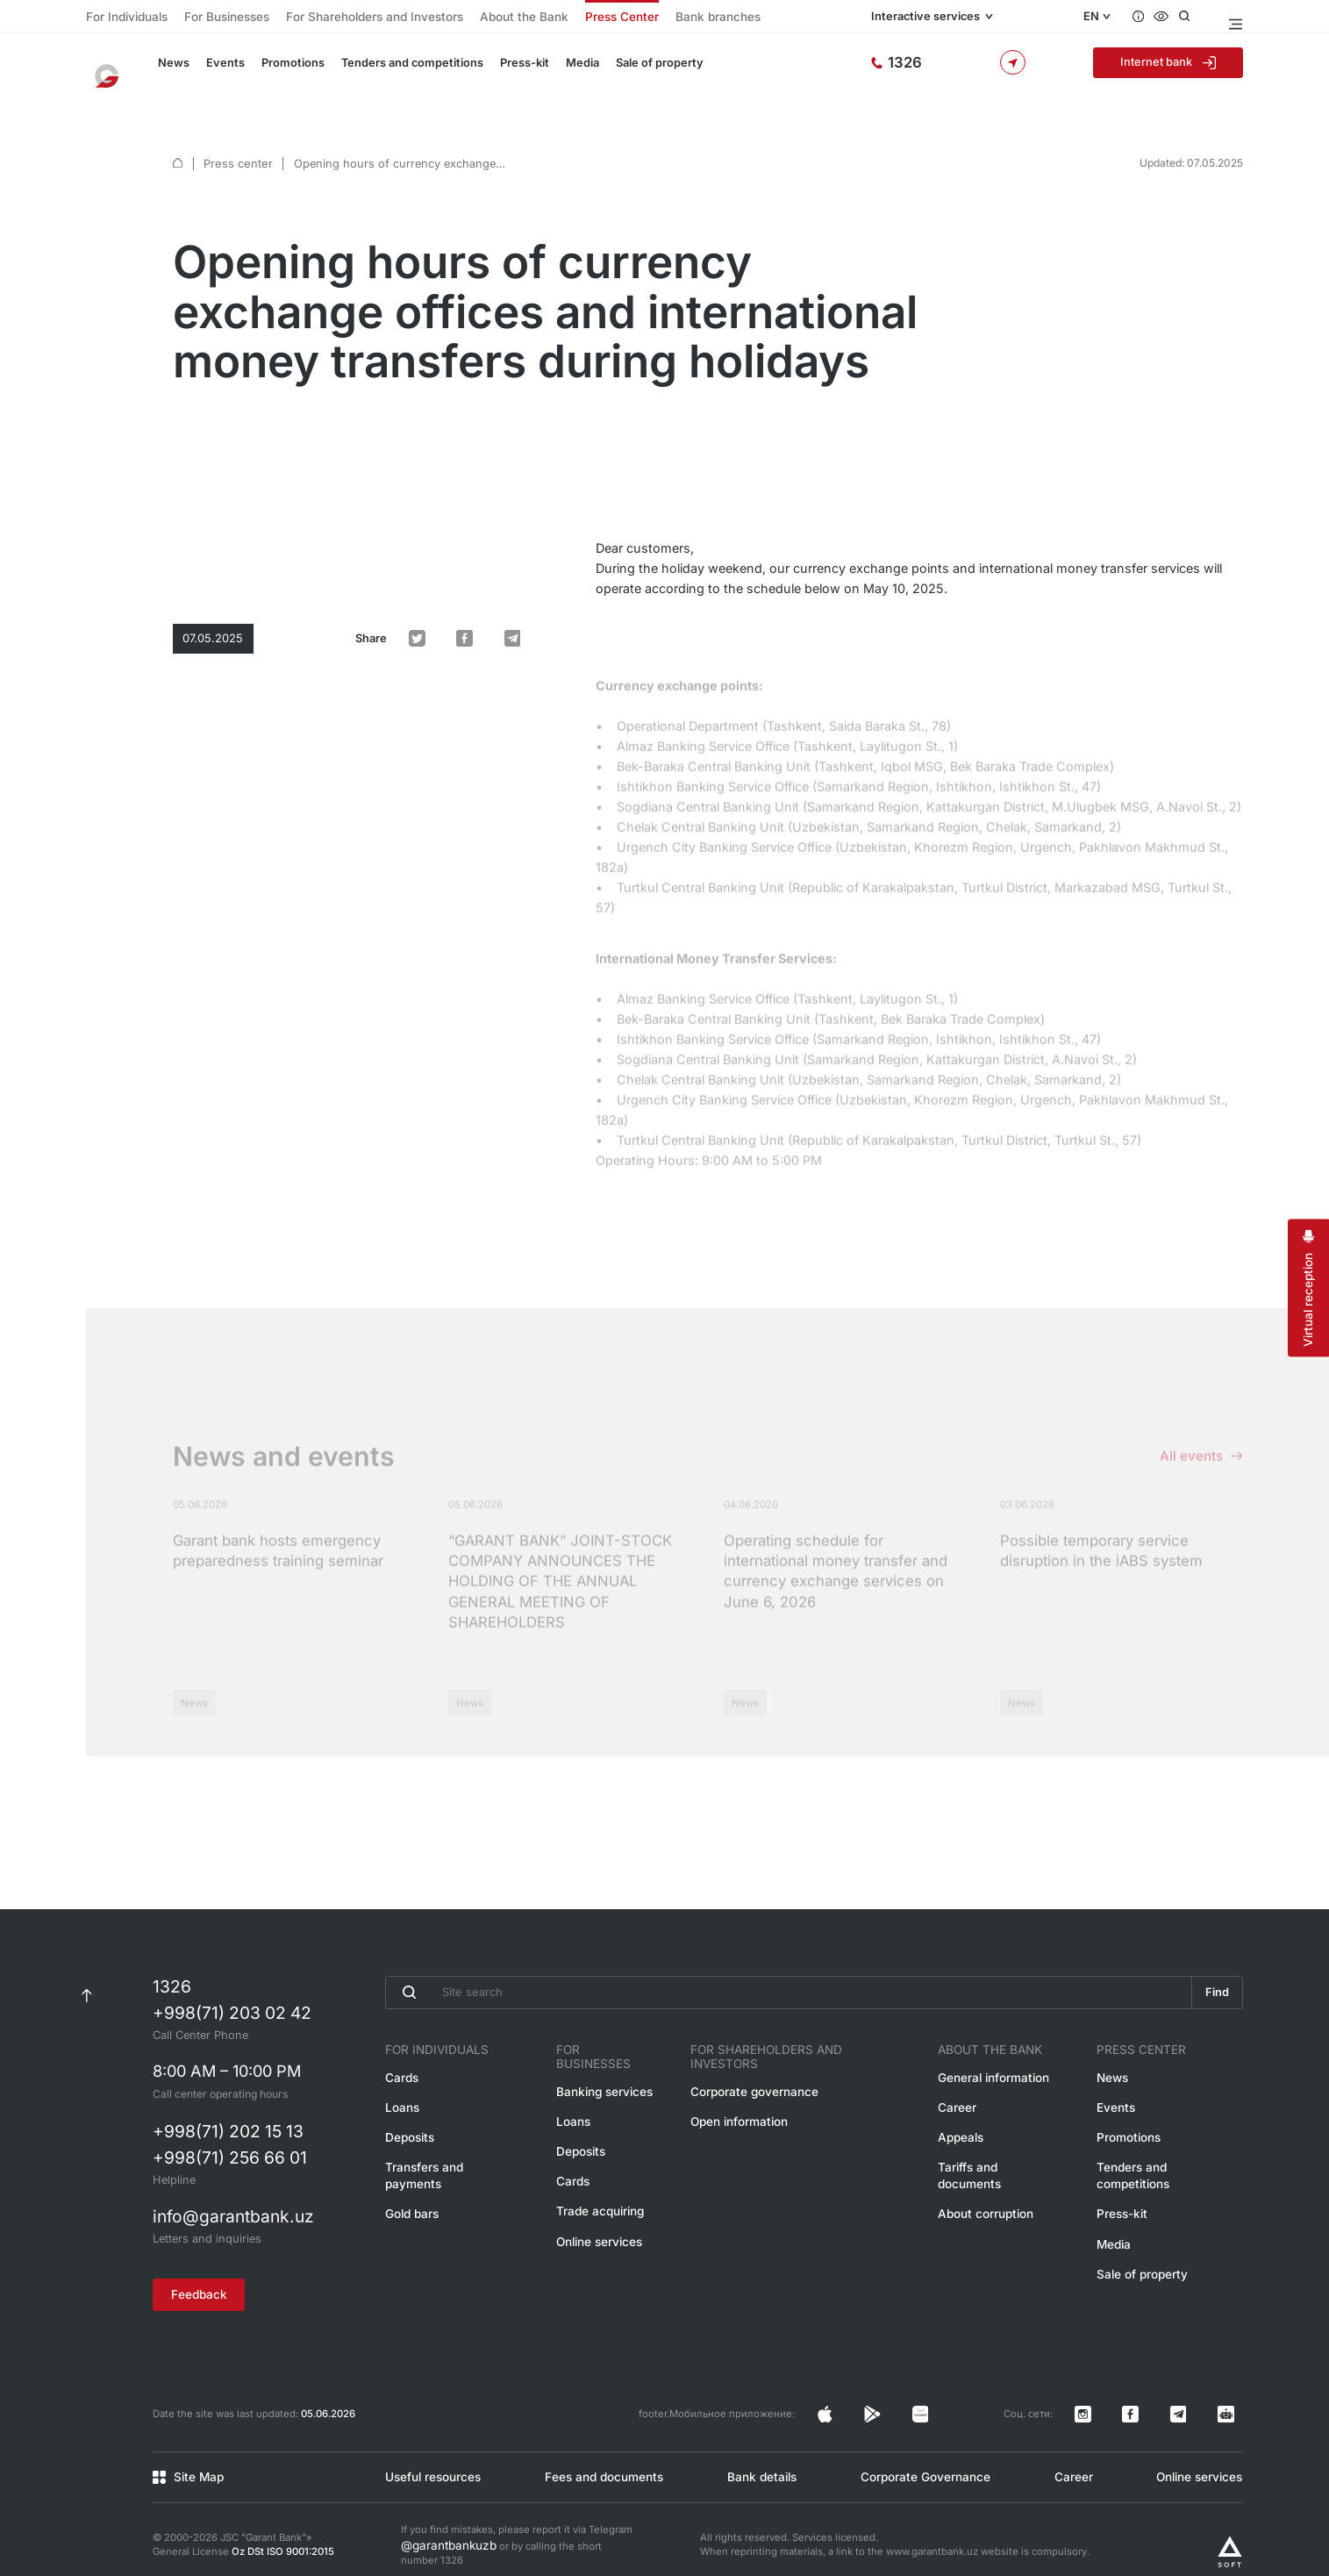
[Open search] (1199, 18)
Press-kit (498, 72)
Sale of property (628, 72)
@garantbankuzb (441, 2521)
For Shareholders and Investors (335, 17)
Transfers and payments (447, 2158)
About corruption (986, 2186)
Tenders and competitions (391, 72)
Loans (400, 2102)
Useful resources (429, 2455)
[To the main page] (115, 72)
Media (554, 72)
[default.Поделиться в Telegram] (521, 521)
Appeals (964, 2130)
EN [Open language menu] (1100, 18)
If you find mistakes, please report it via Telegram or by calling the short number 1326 (516, 2521)
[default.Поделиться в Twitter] (461, 521)
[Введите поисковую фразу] (784, 1990)
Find (1213, 1989)
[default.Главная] (177, 140)
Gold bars (409, 2186)
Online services (602, 2215)
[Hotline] (966, 72)
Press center (235, 140)
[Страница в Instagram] (939, 2402)
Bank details (759, 2455)
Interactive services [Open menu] (985, 18)
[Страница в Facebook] (969, 2402)
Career (961, 2102)
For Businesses (208, 17)
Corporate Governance (921, 2455)
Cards (400, 2074)
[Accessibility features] (1174, 18)
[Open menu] (1234, 18)
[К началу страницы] (86, 1990)
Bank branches (628, 17)
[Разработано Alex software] (1230, 2527)
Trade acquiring (602, 2186)
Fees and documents (600, 2455)
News (168, 72)
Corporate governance (762, 2074)
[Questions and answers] (1148, 18)
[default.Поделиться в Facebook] (490, 521)
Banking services (607, 2074)
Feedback (211, 2289)
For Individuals (120, 17)
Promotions (280, 72)
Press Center (546, 17)
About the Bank (462, 17)
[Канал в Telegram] (1205, 2402)
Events (217, 72)
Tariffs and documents (1001, 2158)
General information (994, 2074)
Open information (748, 2102)
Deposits (407, 2130)
